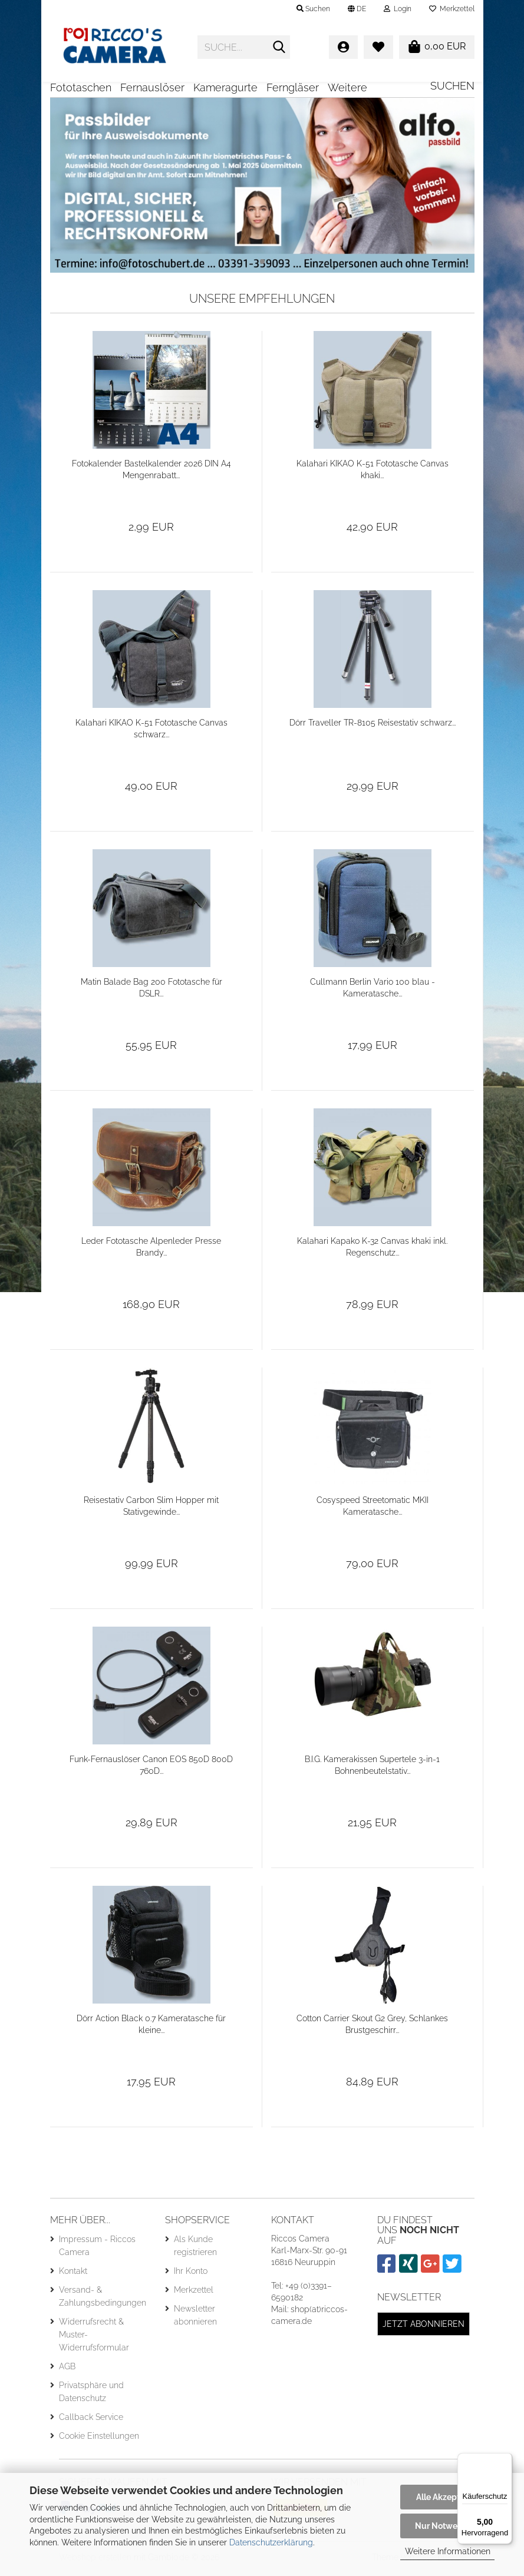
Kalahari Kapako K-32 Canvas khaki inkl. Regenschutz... (372, 1250)
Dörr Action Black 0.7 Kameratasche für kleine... (151, 2028)
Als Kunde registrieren (195, 2250)
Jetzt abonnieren (423, 2328)
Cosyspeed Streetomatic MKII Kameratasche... (373, 1510)
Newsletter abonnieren (195, 2319)
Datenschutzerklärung (271, 2542)
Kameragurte (225, 87)
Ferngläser (292, 87)
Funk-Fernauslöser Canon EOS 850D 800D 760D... (151, 1769)
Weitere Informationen (447, 2551)
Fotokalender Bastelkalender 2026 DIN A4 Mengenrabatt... (151, 473)
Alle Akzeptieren (447, 2497)
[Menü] (505, 2460)
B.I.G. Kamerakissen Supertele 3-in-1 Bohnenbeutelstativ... (372, 1769)
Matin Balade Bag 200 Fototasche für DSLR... (151, 991)
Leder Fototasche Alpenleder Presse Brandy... (151, 1250)
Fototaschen (80, 87)
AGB (67, 2370)
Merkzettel (451, 9)
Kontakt (73, 2275)
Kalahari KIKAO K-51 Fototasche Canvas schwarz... (151, 732)
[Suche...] (279, 47)
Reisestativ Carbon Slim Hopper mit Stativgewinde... (151, 1510)
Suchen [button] (313, 9)
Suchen (452, 86)
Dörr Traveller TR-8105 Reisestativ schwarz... (372, 726)
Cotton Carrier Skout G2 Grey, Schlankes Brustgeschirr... (372, 2028)
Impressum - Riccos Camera (97, 2250)
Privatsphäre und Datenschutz (91, 2396)
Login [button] (397, 9)
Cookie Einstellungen (99, 2440)
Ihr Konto (190, 2275)
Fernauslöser (152, 87)
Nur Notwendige (447, 2526)
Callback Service (91, 2421)
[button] (357, 9)
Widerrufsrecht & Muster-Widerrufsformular (94, 2338)
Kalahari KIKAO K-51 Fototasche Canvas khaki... (372, 473)
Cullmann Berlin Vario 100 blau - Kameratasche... (372, 991)
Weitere (347, 87)
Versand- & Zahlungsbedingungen (102, 2300)
